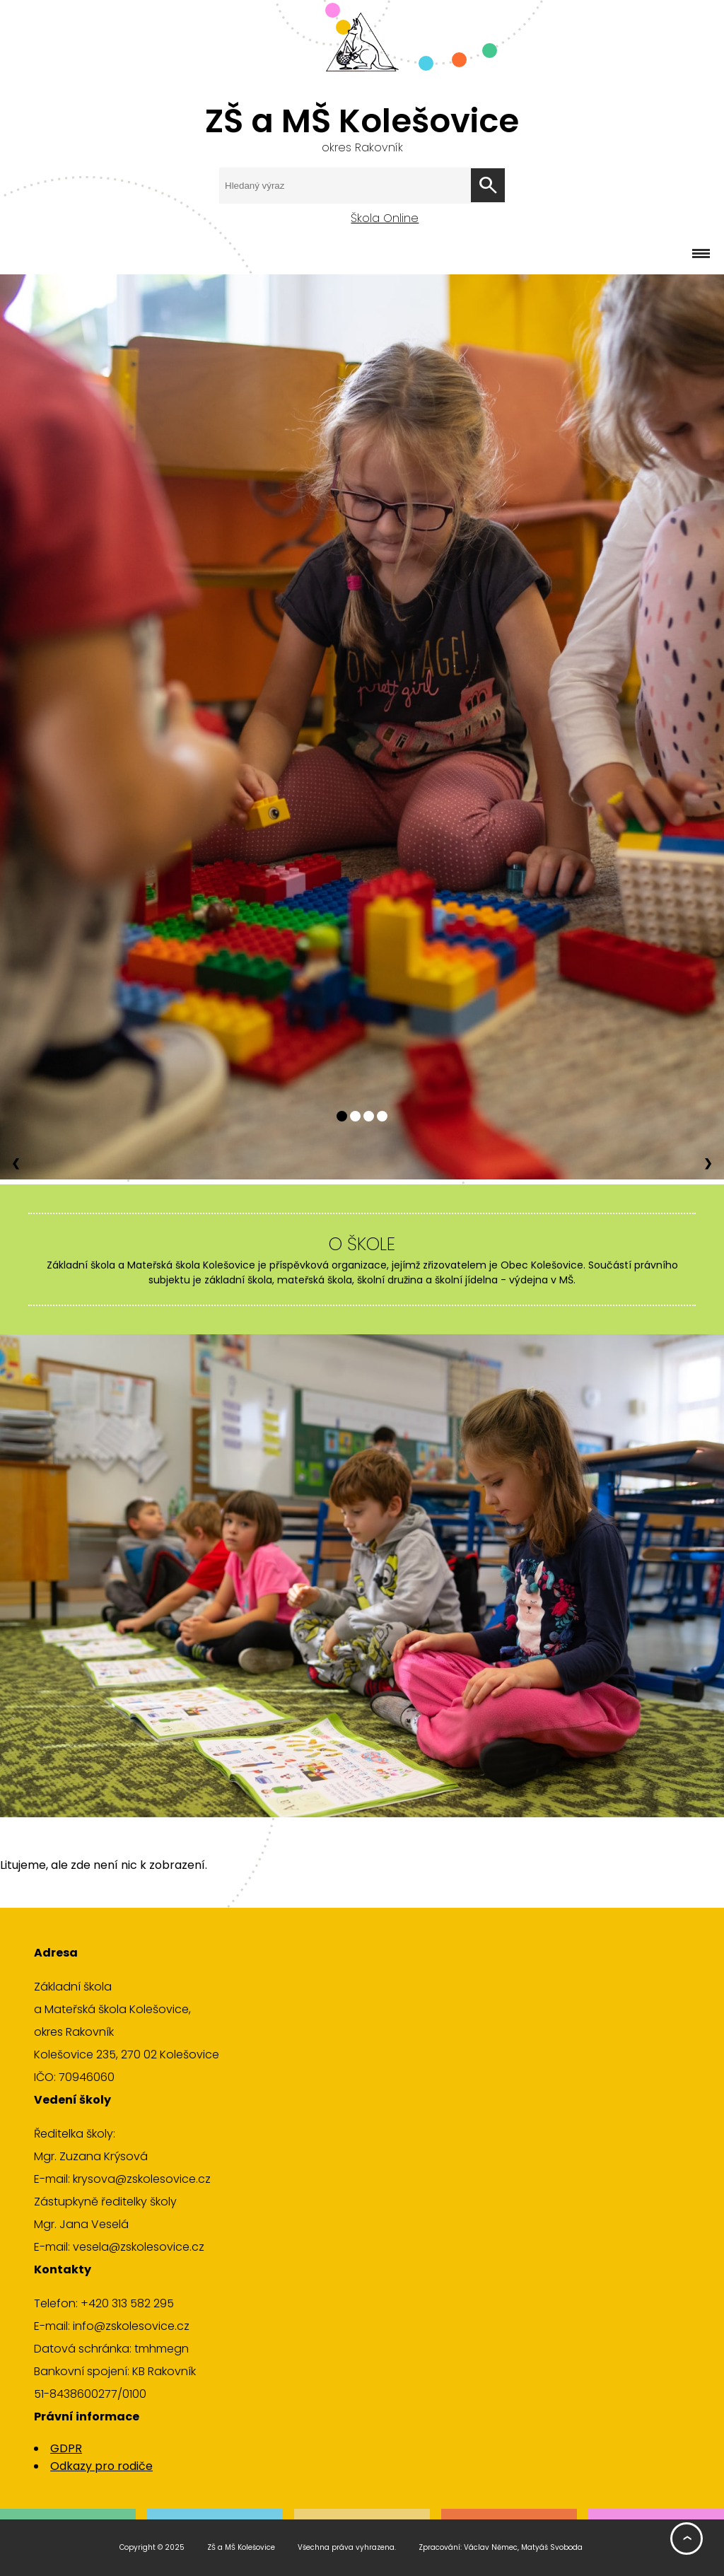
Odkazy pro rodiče (101, 2466)
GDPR (66, 2448)
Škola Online (385, 218)
